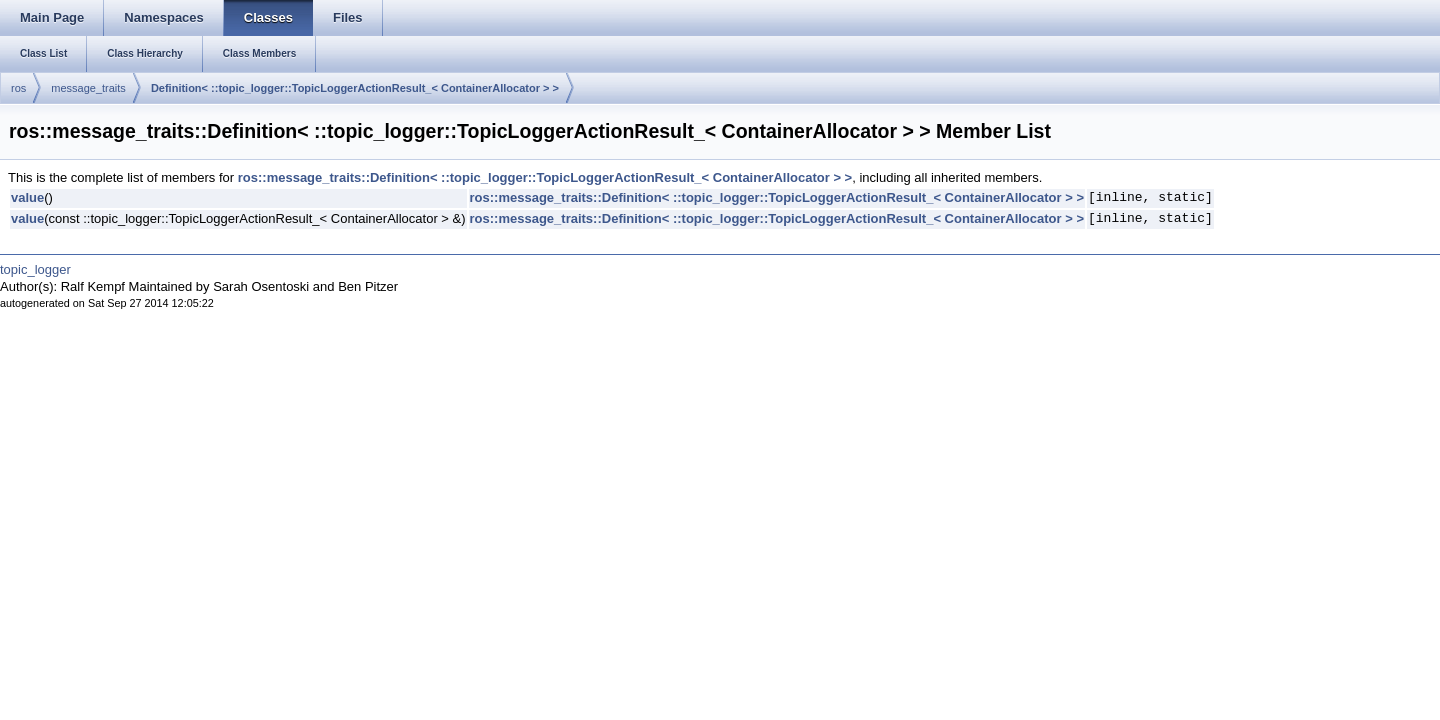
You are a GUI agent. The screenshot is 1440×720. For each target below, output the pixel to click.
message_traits (88, 88)
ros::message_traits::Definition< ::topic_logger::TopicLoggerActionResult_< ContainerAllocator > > (545, 177)
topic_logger (35, 269)
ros (18, 88)
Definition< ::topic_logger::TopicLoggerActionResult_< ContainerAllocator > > (355, 88)
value (27, 197)
